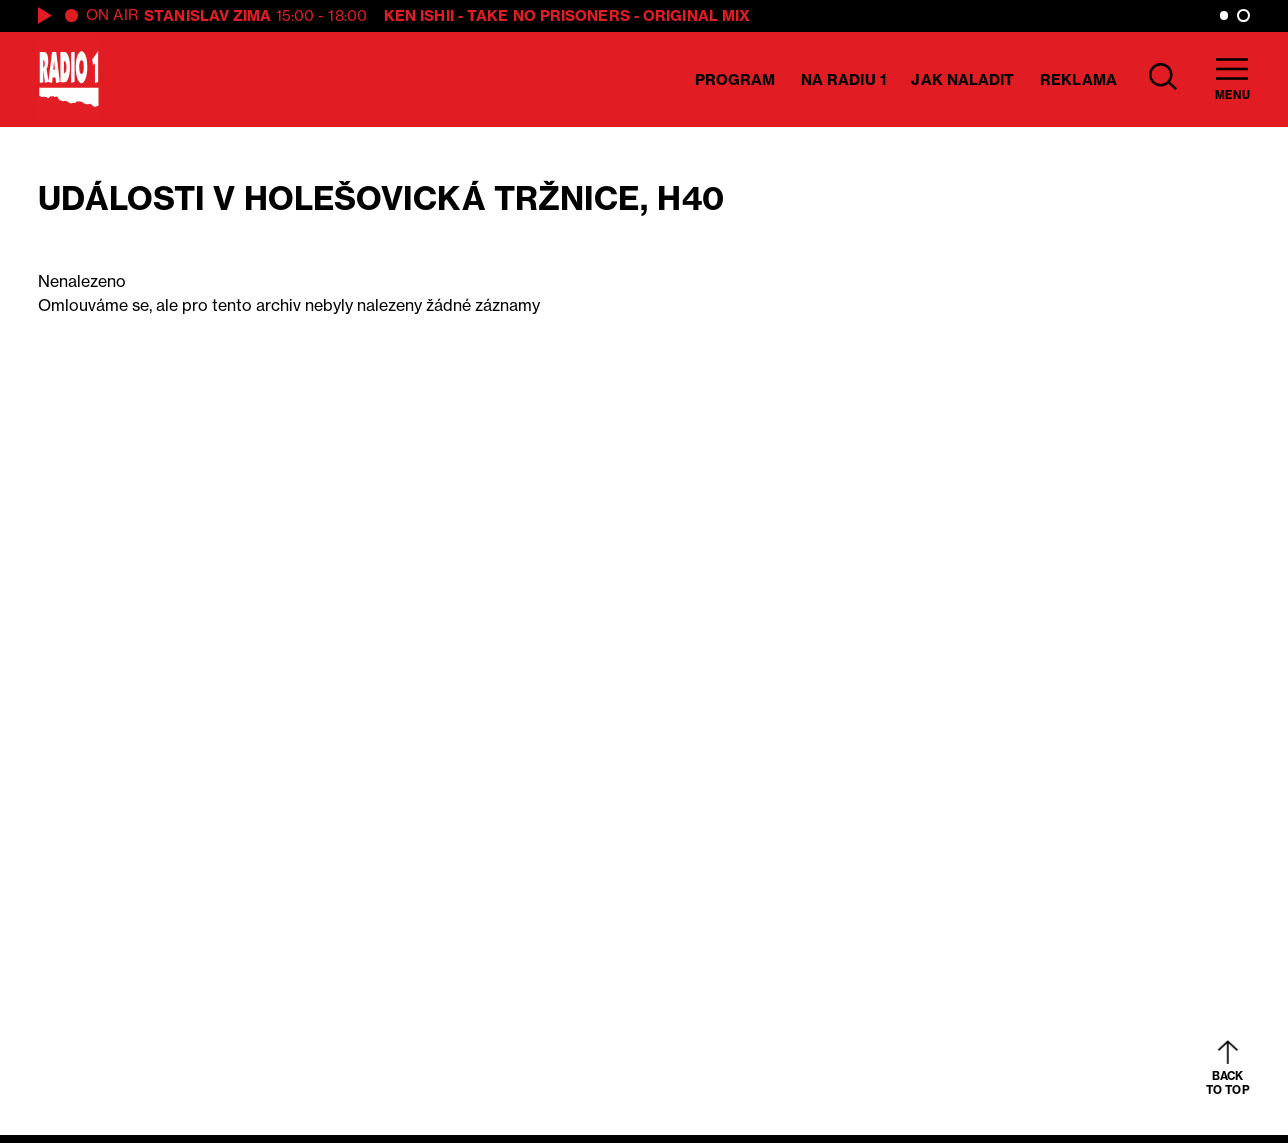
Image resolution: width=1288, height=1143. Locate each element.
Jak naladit (962, 79)
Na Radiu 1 (843, 79)
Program (735, 79)
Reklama (1078, 79)
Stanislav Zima (207, 15)
